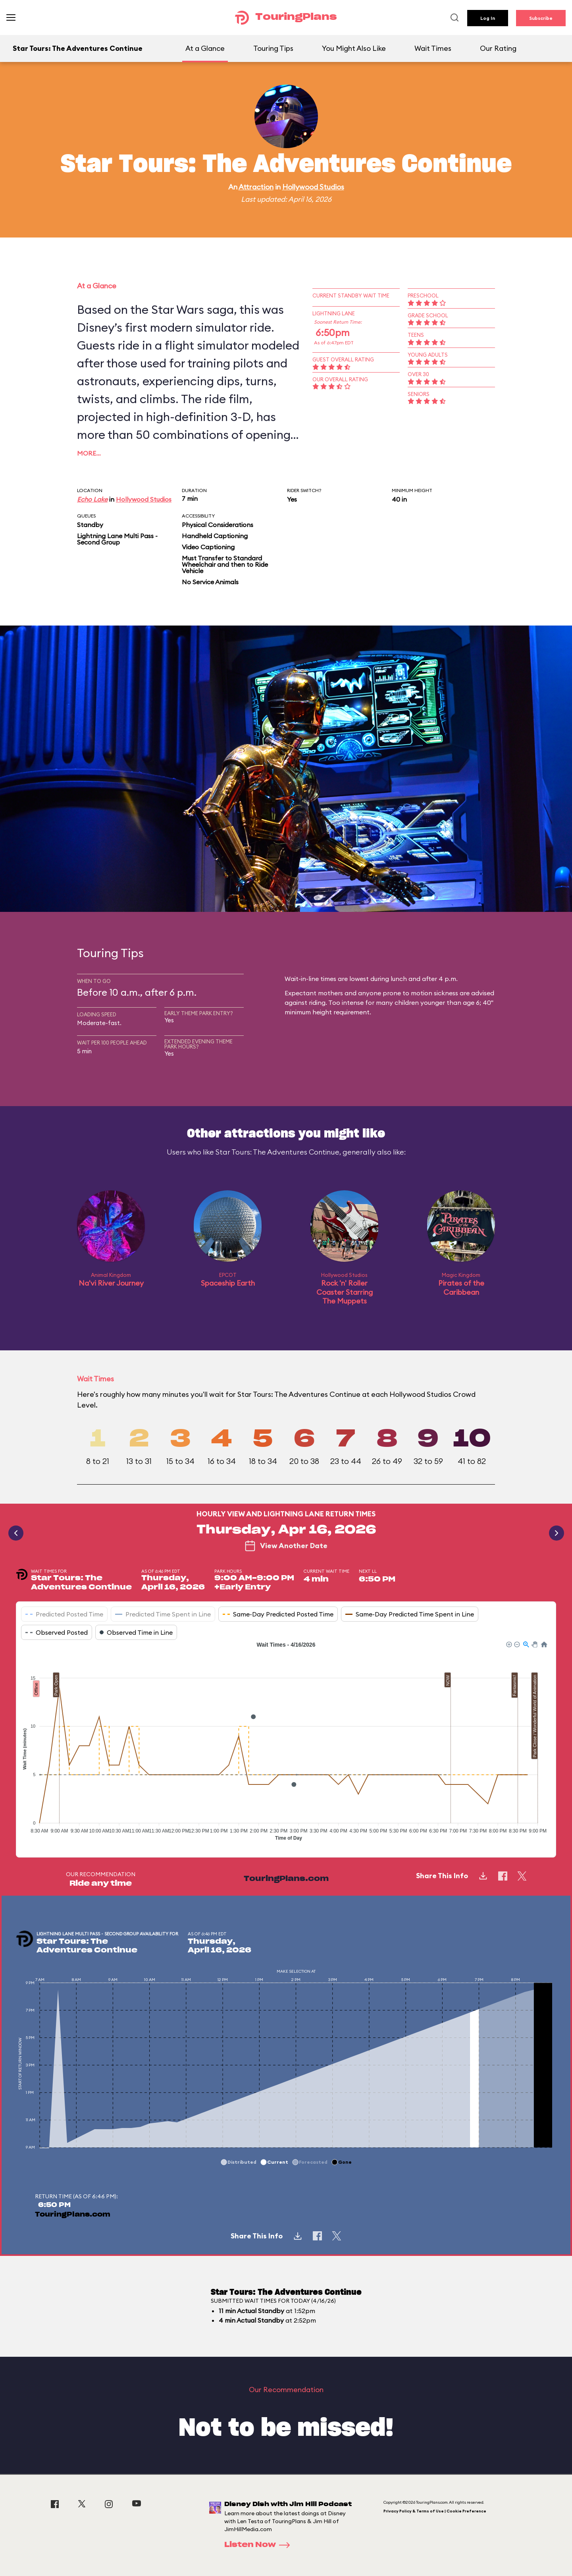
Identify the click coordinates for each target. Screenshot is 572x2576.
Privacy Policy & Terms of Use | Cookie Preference (434, 2511)
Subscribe (541, 18)
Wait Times (432, 48)
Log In (487, 18)
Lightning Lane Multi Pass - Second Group (117, 539)
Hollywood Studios (313, 186)
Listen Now (259, 2545)
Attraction (256, 186)
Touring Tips (273, 48)
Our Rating (498, 48)
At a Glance (205, 48)
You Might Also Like (354, 48)
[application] (286, 1743)
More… (89, 453)
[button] (508, 1644)
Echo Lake (92, 499)
